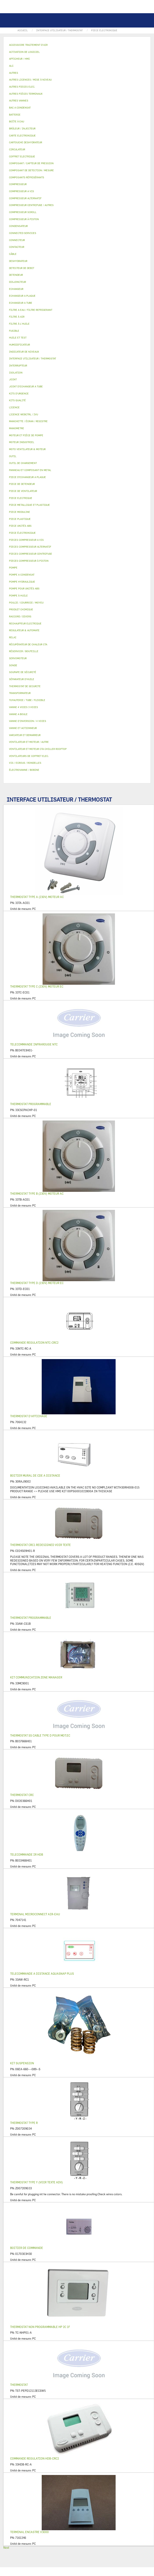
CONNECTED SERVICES (22, 233)
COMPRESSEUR (18, 184)
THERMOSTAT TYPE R (24, 2123)
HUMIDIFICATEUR (19, 344)
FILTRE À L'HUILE (19, 323)
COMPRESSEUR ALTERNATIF (25, 198)
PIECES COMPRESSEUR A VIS (26, 539)
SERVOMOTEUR (18, 658)
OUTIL (12, 456)
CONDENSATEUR (18, 225)
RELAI (12, 637)
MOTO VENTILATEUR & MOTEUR (27, 449)
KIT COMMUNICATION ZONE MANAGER (36, 1677)
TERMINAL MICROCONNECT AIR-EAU (35, 1914)
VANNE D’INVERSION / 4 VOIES (27, 720)
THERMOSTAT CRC (22, 1795)
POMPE (13, 567)
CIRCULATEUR (17, 149)
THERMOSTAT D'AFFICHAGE (28, 1416)
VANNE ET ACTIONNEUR (23, 728)
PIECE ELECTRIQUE (20, 498)
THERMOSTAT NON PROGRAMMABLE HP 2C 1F (40, 2327)
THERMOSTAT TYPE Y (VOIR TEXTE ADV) (36, 2182)
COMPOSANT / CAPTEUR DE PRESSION (31, 163)
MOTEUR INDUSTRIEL (21, 442)
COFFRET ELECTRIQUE (22, 156)
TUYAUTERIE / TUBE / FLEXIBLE (27, 700)
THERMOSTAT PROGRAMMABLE (30, 1104)
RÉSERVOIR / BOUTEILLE (23, 651)
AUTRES (13, 72)
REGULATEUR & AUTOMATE (24, 630)
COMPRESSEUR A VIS (21, 191)
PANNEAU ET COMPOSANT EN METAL (30, 470)
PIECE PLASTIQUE (20, 518)
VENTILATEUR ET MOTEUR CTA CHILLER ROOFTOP (38, 748)
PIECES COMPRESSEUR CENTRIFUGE (30, 553)
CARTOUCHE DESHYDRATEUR (25, 142)
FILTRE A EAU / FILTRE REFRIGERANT (30, 309)
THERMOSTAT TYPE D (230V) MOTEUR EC (37, 1283)
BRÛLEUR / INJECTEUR (22, 128)
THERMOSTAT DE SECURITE (25, 686)
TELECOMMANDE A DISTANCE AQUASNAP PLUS (42, 1973)
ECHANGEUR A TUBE (20, 302)
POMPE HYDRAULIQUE (22, 581)
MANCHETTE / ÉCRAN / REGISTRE (28, 421)
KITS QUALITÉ (17, 400)
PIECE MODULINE (19, 511)
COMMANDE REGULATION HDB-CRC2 (34, 2458)
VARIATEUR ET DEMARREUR (25, 735)
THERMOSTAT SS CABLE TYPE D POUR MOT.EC (40, 1735)
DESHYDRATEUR (18, 260)
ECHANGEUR (16, 288)
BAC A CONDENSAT (20, 107)
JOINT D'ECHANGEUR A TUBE (26, 386)
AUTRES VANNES (18, 100)
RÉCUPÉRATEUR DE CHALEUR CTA (28, 644)
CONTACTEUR (16, 246)
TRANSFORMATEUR (20, 693)
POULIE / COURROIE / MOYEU (26, 602)
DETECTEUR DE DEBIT (21, 268)
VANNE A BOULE (18, 714)
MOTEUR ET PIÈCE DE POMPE (26, 435)
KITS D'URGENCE (19, 393)
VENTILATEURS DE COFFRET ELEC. (29, 755)
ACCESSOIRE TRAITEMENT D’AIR (28, 44)
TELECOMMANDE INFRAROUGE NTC (34, 1044)
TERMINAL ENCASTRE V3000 (29, 2532)
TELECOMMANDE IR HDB (26, 1854)
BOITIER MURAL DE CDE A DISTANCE (35, 1475)
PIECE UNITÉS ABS (20, 525)
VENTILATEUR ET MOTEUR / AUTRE (29, 741)
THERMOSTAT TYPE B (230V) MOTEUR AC (37, 1193)
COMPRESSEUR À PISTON (24, 219)
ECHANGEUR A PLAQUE (22, 295)
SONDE (13, 665)
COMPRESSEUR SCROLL (22, 212)
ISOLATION (16, 372)
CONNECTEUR (17, 240)
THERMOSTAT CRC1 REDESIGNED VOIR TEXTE (40, 1545)
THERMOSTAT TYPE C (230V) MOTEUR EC (36, 986)
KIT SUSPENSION (22, 2063)
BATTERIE (15, 114)
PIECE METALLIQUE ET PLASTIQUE (29, 504)
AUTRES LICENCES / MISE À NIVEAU (30, 79)
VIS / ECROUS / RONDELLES (25, 762)
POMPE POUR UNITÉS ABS (24, 588)
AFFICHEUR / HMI (19, 58)
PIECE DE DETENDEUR (22, 483)
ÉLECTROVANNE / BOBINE (24, 769)
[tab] (77, 45)
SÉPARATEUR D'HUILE (21, 679)
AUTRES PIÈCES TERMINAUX (25, 93)
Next (6, 2547)
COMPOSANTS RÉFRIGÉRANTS (26, 177)
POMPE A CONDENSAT (21, 574)
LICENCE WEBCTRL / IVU (23, 414)
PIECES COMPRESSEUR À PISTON (29, 560)
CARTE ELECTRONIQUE (22, 135)
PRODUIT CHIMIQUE (21, 609)
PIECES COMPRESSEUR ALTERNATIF (30, 546)
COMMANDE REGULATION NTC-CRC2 (34, 1342)
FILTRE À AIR (16, 316)
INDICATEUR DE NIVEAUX (24, 351)
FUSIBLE (14, 330)
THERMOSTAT (19, 2384)
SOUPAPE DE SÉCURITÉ (22, 672)
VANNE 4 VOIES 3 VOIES (23, 707)
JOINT (13, 379)
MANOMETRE (16, 428)
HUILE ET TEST (17, 337)
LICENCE (14, 407)
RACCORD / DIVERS (20, 616)
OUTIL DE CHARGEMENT (23, 463)
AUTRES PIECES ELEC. (22, 86)
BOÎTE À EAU (16, 121)
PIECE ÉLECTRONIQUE (22, 532)
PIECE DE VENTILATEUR (23, 490)
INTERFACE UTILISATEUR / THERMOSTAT (32, 358)
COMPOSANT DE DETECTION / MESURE (31, 170)
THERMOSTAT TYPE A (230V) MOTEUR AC (37, 897)
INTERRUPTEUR (18, 365)
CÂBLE (13, 253)
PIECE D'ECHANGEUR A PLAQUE (27, 477)
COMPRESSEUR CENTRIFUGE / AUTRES (31, 205)
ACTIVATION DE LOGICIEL (24, 51)
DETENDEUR (16, 274)
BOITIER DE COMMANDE (26, 2248)
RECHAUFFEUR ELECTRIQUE (25, 623)
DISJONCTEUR (17, 281)
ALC (11, 65)
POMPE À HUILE (18, 595)
